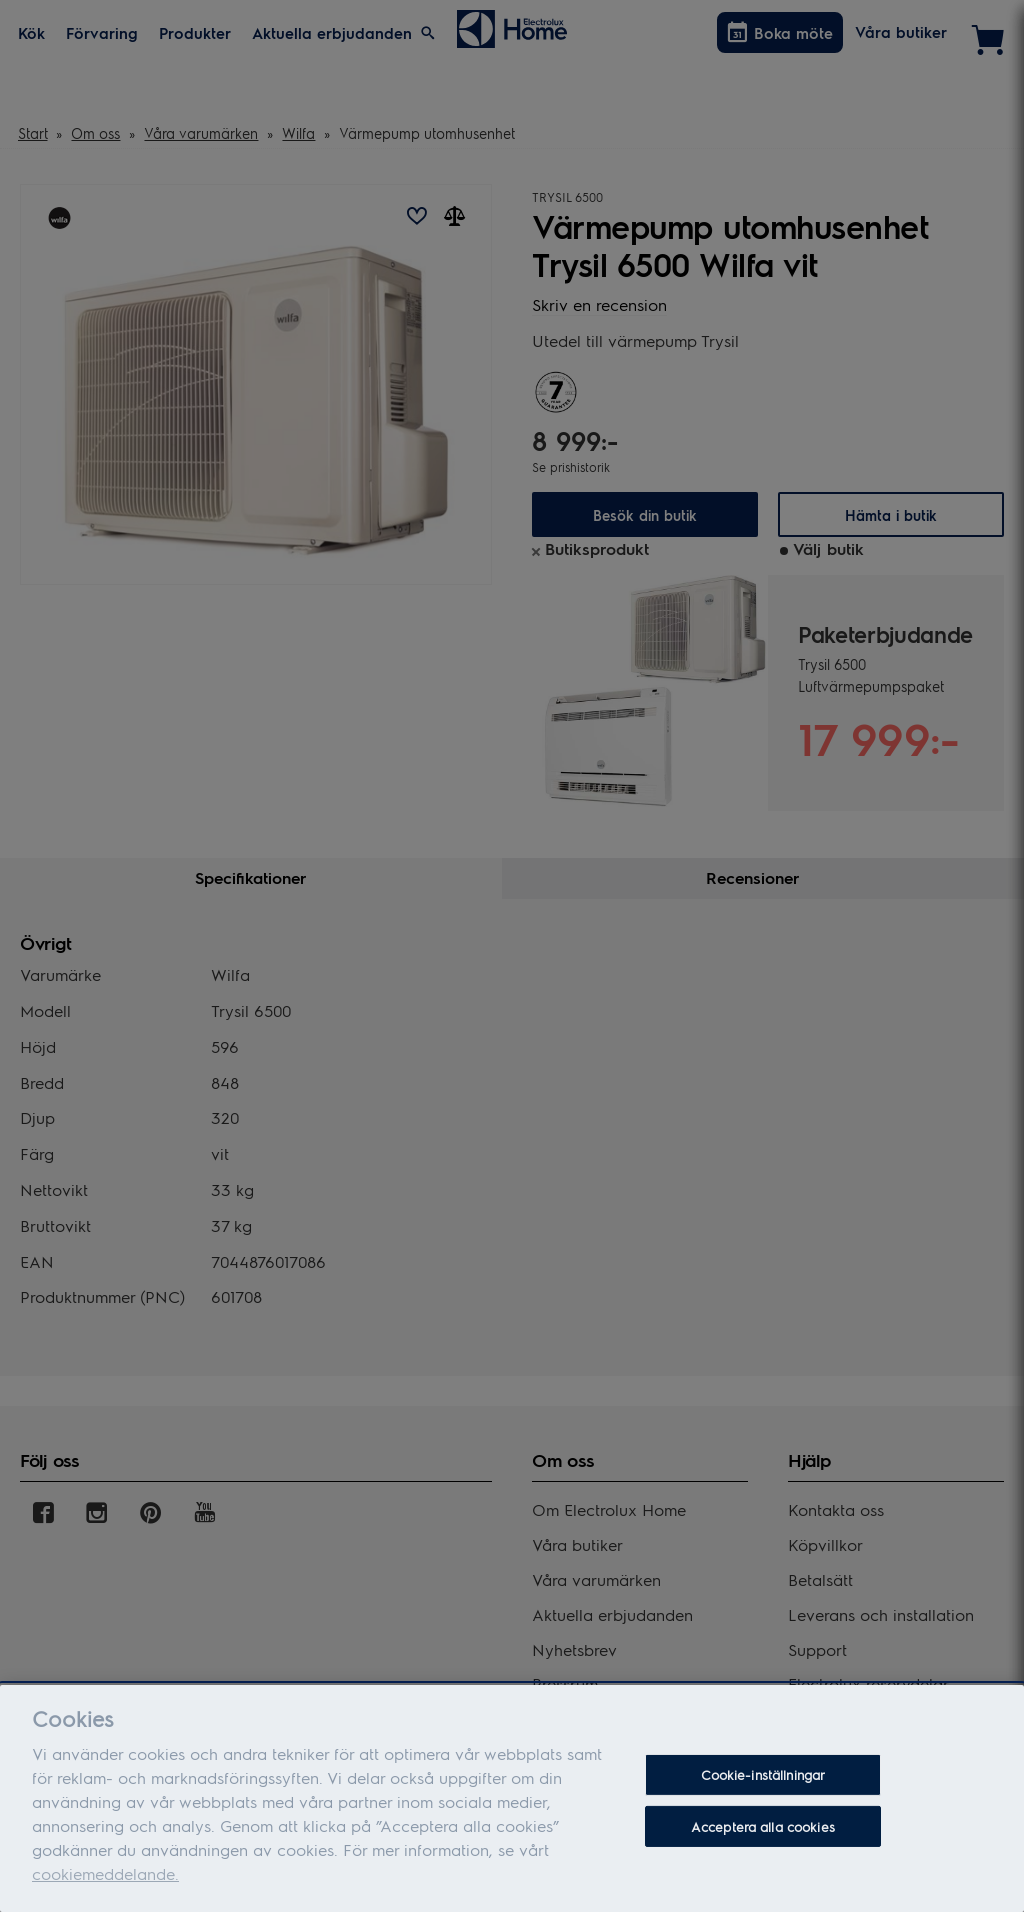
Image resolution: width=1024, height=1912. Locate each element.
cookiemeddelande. (105, 1881)
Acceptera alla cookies (763, 1834)
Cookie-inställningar (763, 1783)
